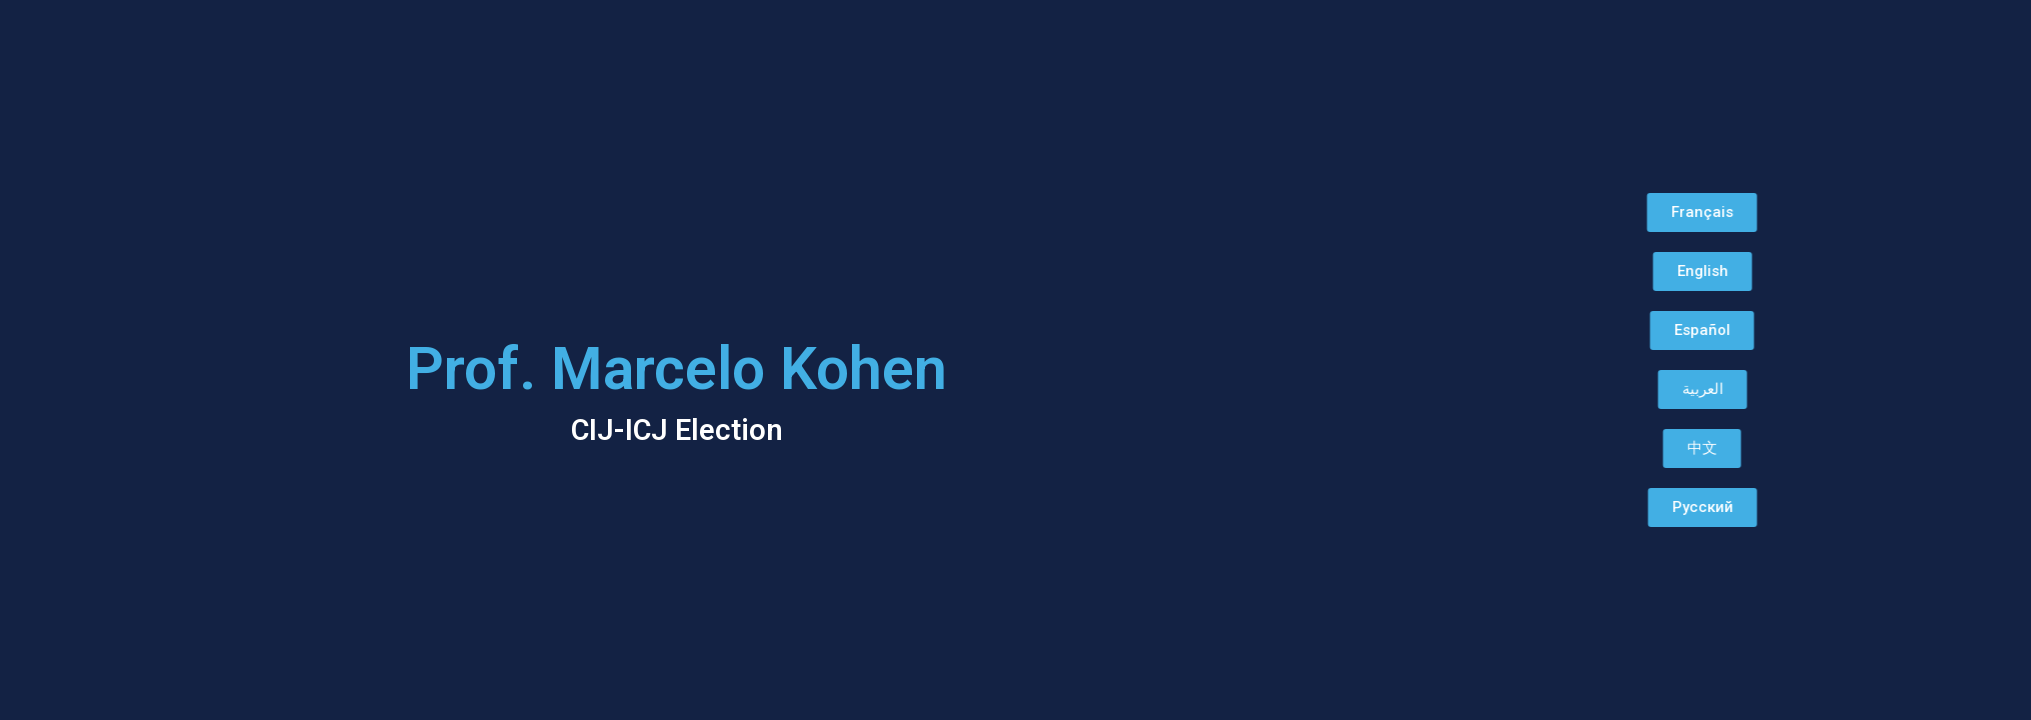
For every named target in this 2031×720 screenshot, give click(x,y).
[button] (1667, 212)
